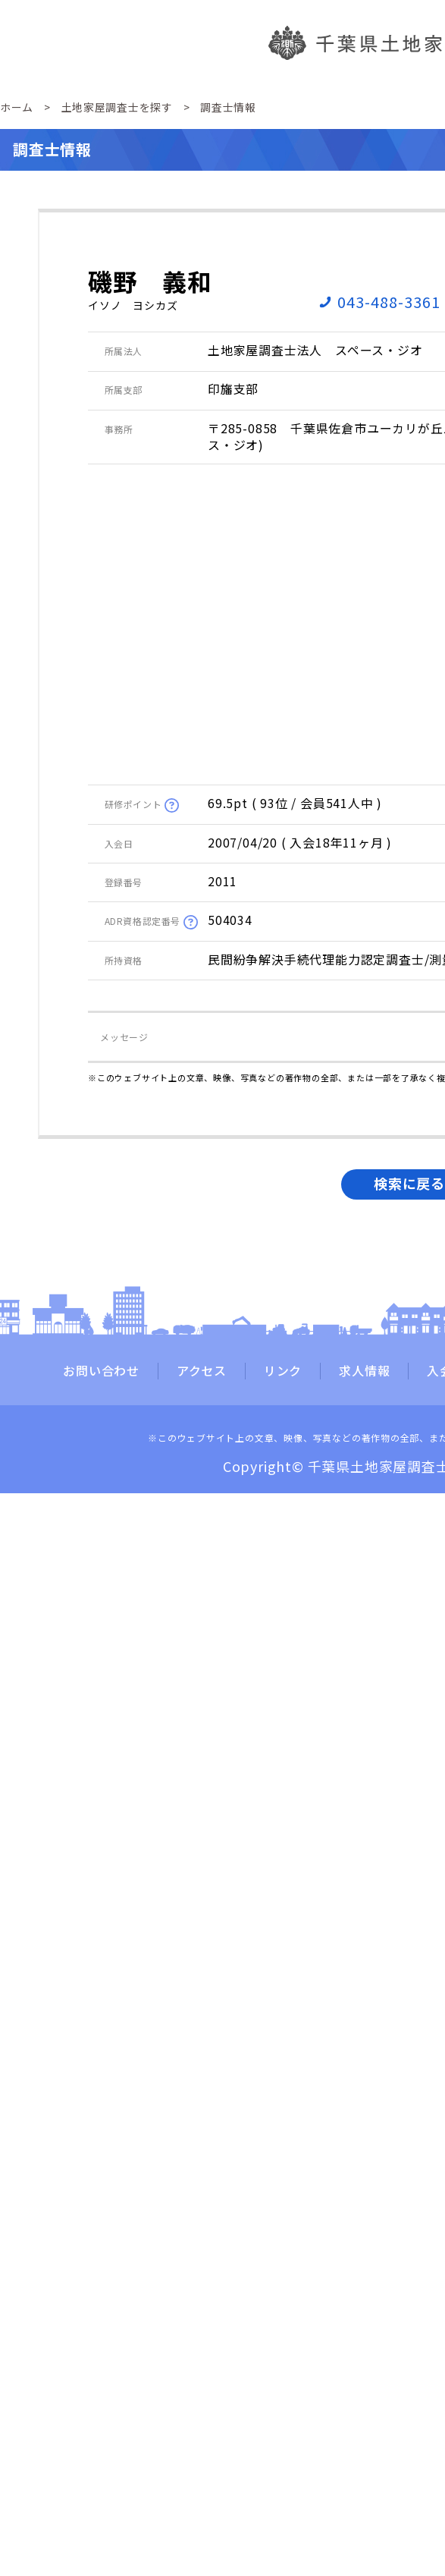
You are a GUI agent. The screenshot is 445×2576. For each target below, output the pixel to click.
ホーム (16, 107)
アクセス (202, 1371)
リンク (283, 1371)
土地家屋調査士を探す (117, 107)
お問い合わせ (101, 1371)
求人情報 (364, 1371)
